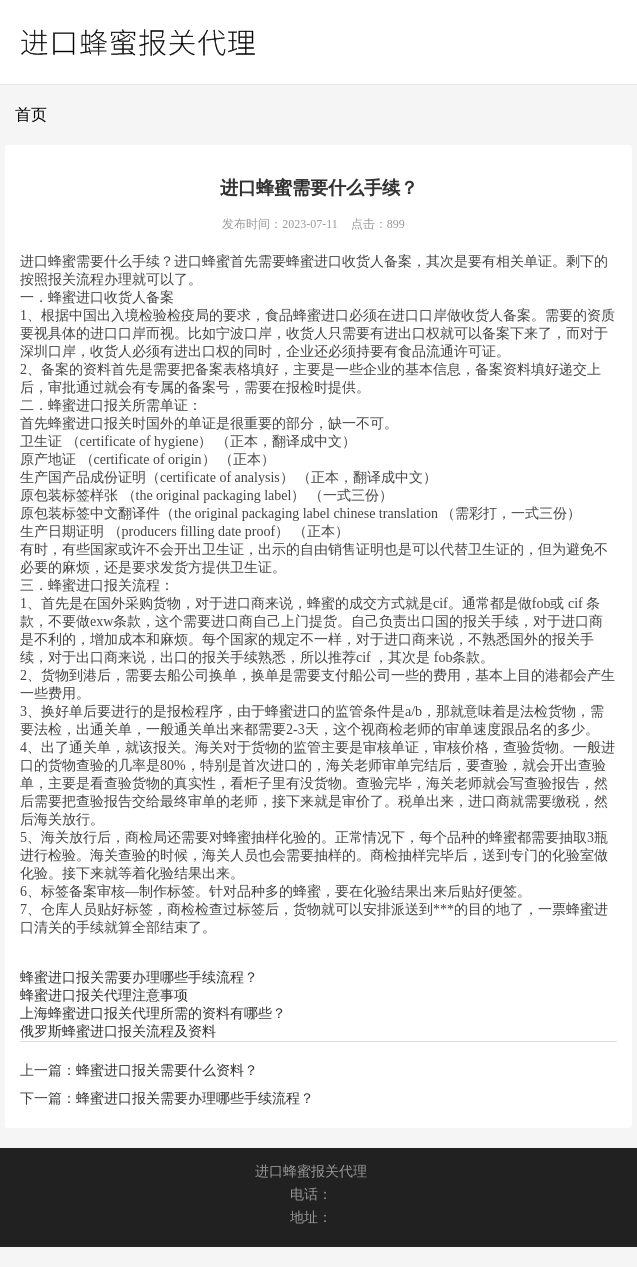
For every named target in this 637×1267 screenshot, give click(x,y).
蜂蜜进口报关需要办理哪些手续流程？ (139, 977)
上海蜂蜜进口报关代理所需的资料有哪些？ (153, 1013)
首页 (31, 114)
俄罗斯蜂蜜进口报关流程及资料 (118, 1031)
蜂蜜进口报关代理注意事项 (104, 995)
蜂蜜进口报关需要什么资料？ (167, 1070)
